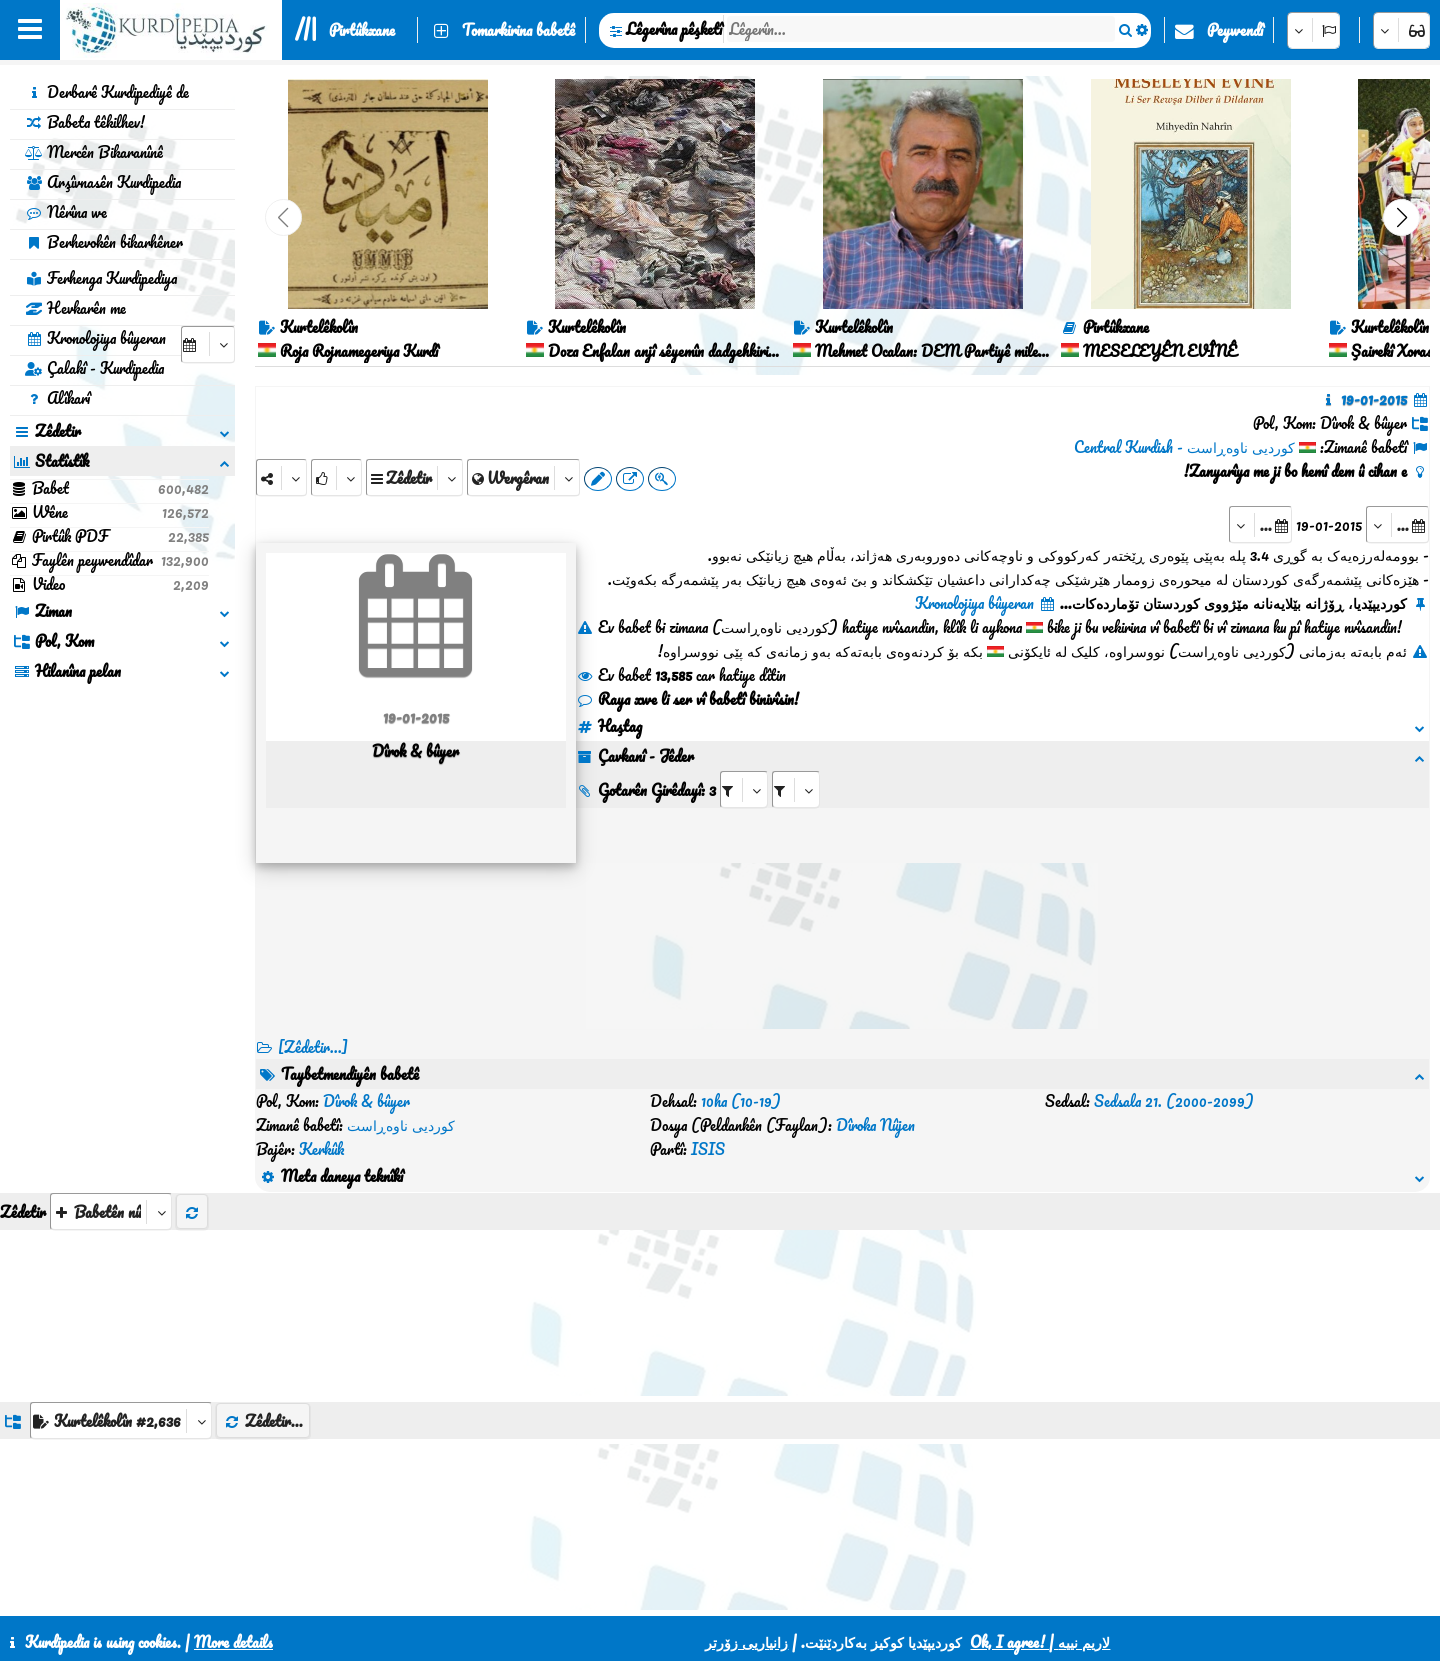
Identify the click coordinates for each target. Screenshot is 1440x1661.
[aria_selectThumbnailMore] (111, 1211)
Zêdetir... (263, 1421)
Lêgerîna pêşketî (674, 29)
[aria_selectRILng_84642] (796, 789)
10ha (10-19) (741, 1101)
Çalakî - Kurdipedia (94, 368)
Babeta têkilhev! (85, 122)
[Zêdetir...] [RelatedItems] (313, 1047)
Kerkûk (321, 1149)
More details (233, 1642)
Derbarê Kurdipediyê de (107, 92)
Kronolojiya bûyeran (95, 338)
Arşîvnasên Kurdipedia (103, 182)
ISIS (708, 1149)
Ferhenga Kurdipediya (101, 278)
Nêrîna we (66, 212)
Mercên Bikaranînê (94, 152)
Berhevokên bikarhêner (104, 242)
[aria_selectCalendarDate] (208, 344)
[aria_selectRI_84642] (744, 789)
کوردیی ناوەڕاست (401, 1125)
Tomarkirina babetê (518, 30)
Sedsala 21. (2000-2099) (1174, 1101)
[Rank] (336, 477)
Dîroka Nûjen (875, 1125)
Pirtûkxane (362, 30)
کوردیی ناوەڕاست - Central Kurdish (1184, 447)
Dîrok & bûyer (366, 1101)
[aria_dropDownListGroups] (121, 1420)
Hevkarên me (75, 308)
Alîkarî (57, 398)
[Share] (281, 477)
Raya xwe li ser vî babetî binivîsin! (687, 699)
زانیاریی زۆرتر (746, 1642)
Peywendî (1235, 30)
